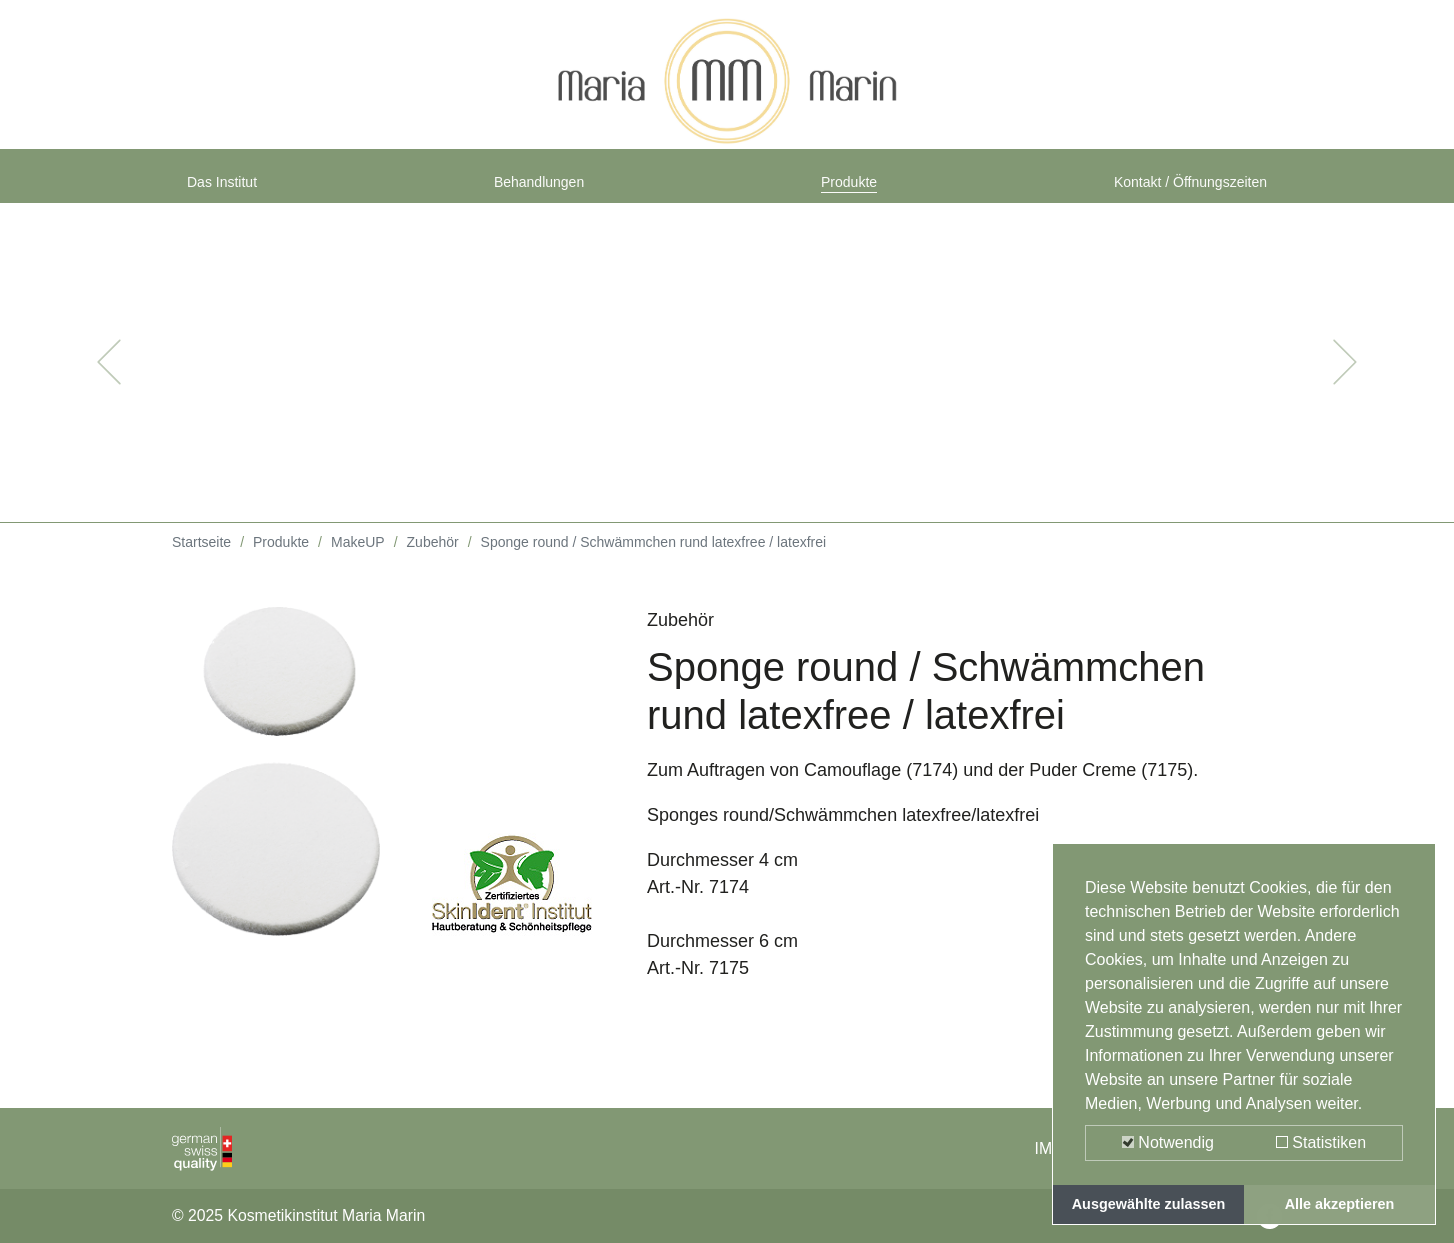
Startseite (201, 560)
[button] (109, 380)
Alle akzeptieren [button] (1340, 1204)
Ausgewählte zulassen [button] (1149, 1204)
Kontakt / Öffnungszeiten (1168, 192)
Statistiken (1321, 1142)
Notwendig (1168, 1142)
